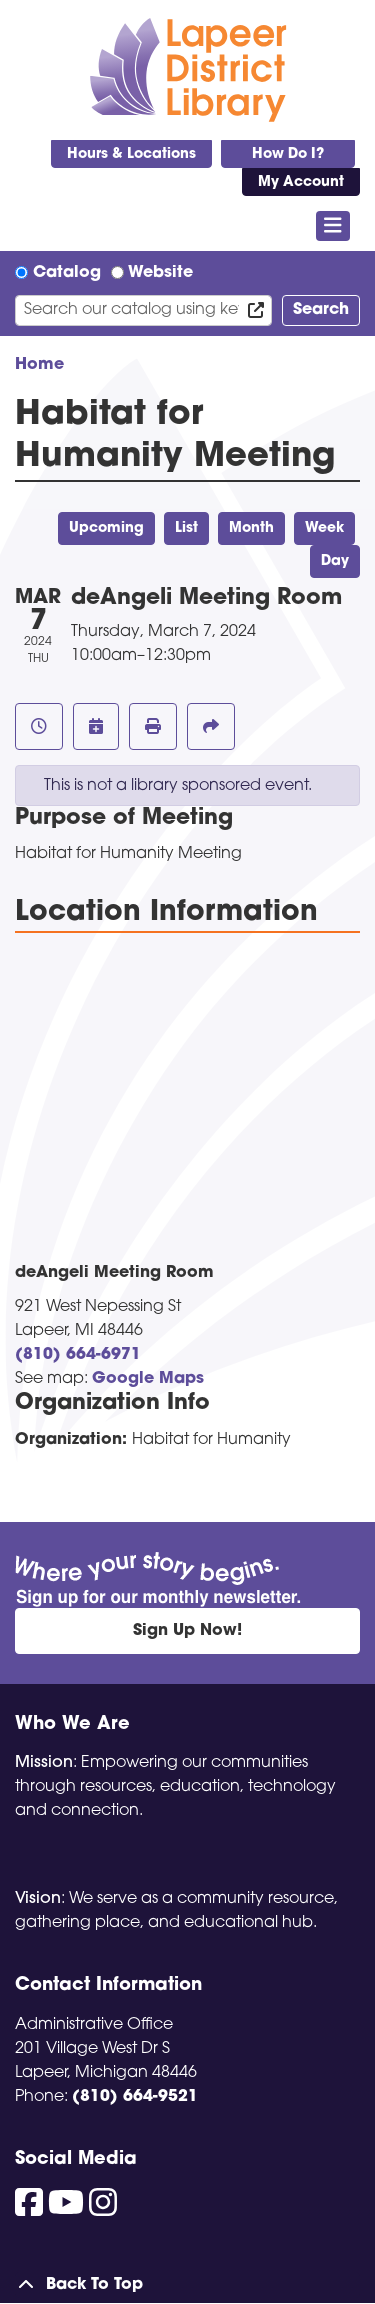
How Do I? (288, 154)
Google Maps (148, 1379)
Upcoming (106, 528)
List (186, 528)
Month (251, 528)
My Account (301, 182)
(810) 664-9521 (135, 2097)
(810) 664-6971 (78, 1355)
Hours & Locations (131, 154)
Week (324, 528)
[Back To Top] (187, 2285)
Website (160, 273)
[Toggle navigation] (333, 226)
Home (39, 365)
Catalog (67, 273)
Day (335, 561)
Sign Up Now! (187, 1631)
